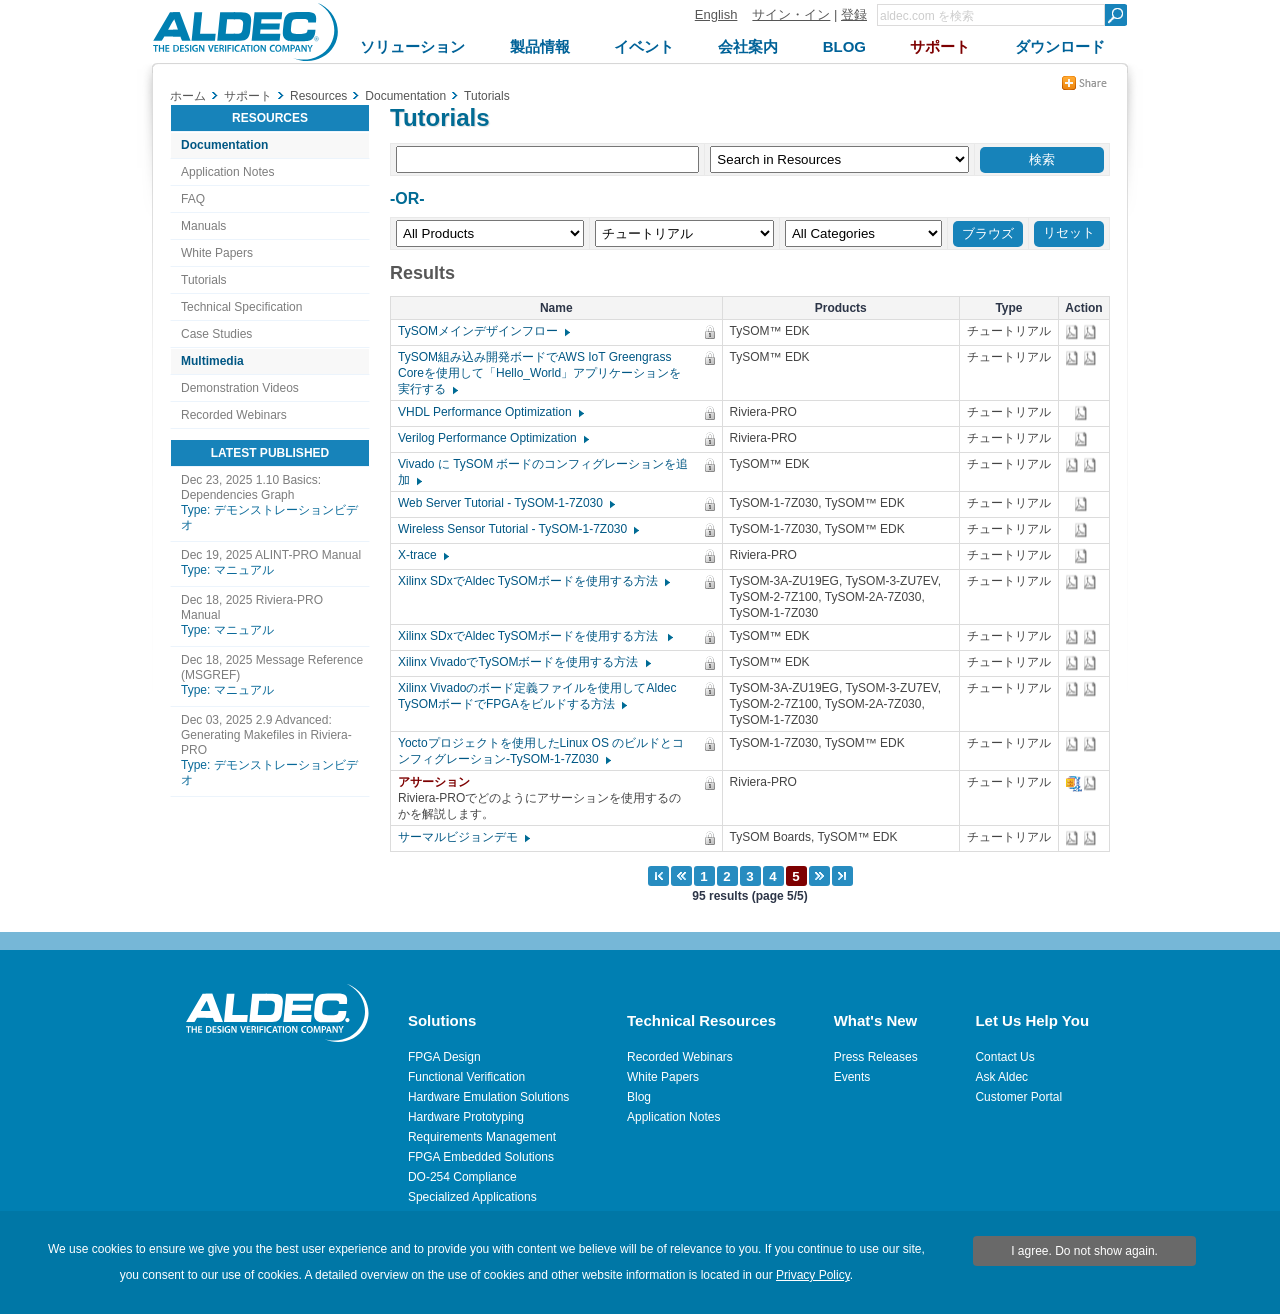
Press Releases (876, 1057)
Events (852, 1077)
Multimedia (212, 361)
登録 (854, 14)
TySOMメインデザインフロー (483, 331)
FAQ (193, 199)
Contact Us (1004, 1057)
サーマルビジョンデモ (463, 837)
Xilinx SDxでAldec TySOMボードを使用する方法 (533, 581)
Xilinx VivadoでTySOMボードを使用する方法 (523, 662)
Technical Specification (241, 307)
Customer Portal (1018, 1097)
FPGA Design (444, 1057)
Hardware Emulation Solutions (488, 1097)
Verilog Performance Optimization (492, 438)
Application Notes (227, 172)
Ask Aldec (1001, 1077)
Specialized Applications (472, 1197)
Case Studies (216, 334)
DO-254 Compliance (462, 1177)
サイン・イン (791, 14)
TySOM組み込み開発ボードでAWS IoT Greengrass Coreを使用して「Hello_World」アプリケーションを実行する (539, 373)
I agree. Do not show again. (1084, 1251)
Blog (639, 1097)
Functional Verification (466, 1077)
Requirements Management (482, 1137)
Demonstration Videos (240, 388)
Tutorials (204, 280)
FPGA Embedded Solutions (481, 1157)
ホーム (188, 96)
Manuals (203, 226)
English (716, 14)
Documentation (224, 145)
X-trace (422, 555)
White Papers (217, 253)
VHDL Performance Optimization (490, 412)
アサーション (439, 782)
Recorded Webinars (234, 415)
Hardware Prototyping (466, 1117)
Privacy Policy (813, 1275)
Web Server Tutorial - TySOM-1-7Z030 (505, 503)
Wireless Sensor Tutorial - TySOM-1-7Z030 (517, 529)
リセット (1069, 232)
